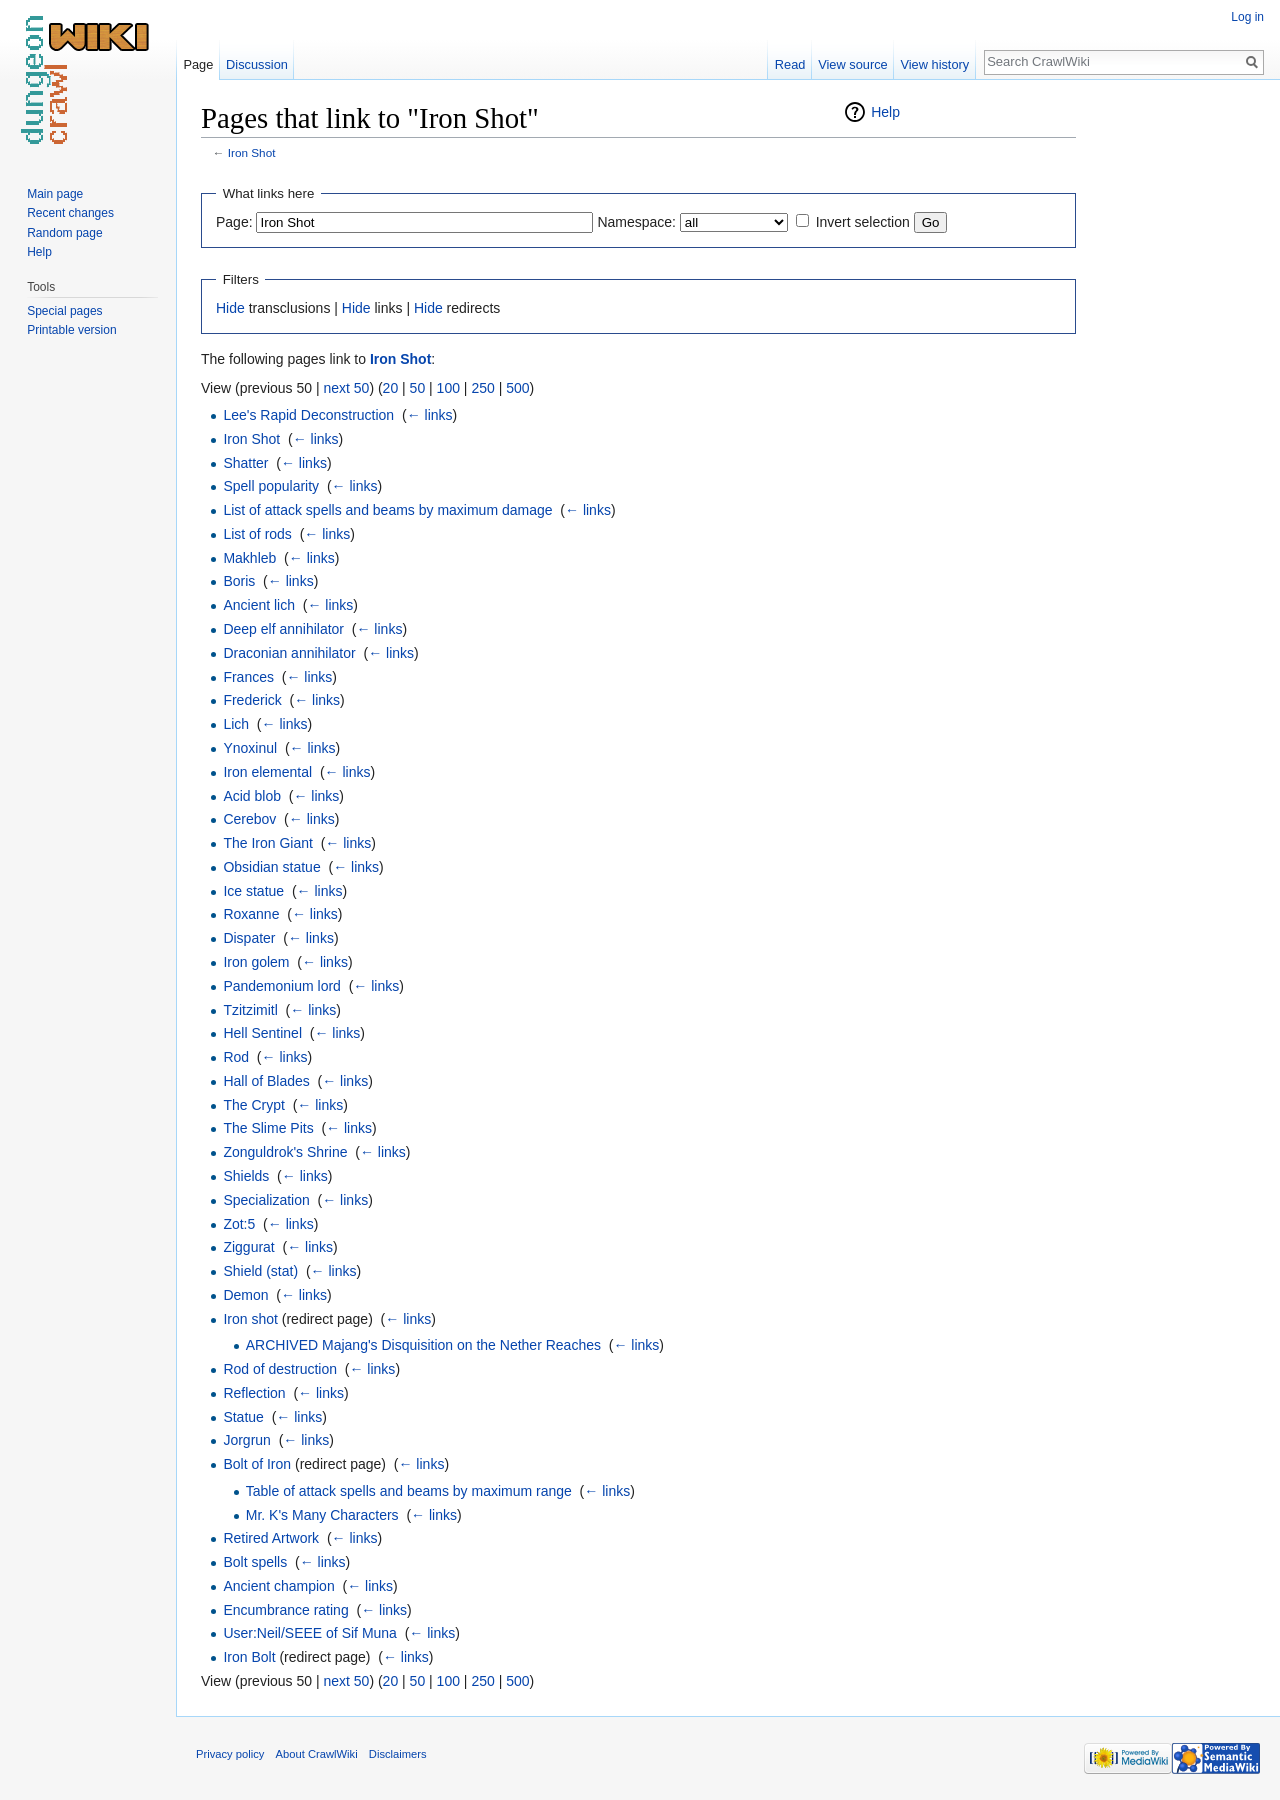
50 (418, 388)
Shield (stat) (260, 1271)
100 (448, 388)
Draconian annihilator (289, 653)
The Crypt (253, 1105)
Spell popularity (271, 486)
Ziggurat (248, 1247)
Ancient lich (259, 605)
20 (391, 388)
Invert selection (863, 222)
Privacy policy (230, 1754)
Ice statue (253, 891)
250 (482, 388)
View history (934, 64)
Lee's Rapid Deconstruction (308, 415)
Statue (243, 1417)
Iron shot (250, 1319)
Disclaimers (398, 1754)
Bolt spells (255, 1562)
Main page (55, 194)
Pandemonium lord (282, 986)
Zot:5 (239, 1224)
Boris (239, 581)
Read (790, 64)
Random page (64, 233)
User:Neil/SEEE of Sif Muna (310, 1633)
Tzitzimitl (250, 1010)
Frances (248, 677)
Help (885, 112)
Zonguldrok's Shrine (285, 1152)
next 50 (346, 388)
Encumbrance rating (285, 1610)
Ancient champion (278, 1586)
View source (852, 64)
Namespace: (636, 222)
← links (430, 415)
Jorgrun (246, 1440)
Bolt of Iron (257, 1464)
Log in (1247, 17)
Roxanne (251, 914)
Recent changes (70, 213)
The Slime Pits (268, 1128)
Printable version (71, 330)
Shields (246, 1176)
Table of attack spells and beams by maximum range (409, 1491)
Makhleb (249, 558)
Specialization (266, 1200)
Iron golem (256, 962)
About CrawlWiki (317, 1754)
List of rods (257, 534)
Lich (236, 724)
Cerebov (249, 819)
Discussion (257, 64)
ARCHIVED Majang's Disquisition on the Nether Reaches (423, 1345)
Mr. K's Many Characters (322, 1515)
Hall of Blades (266, 1081)
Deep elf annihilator (283, 629)
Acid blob (252, 796)
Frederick (252, 700)
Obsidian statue (271, 867)
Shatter (245, 463)
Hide (230, 308)
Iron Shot (252, 152)
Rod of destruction (280, 1369)
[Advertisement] (1176, 400)
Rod (236, 1057)
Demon (245, 1295)
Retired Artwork (271, 1538)
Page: (234, 222)
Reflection (254, 1393)
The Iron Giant (268, 843)
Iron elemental (267, 772)
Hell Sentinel (262, 1033)
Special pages (64, 311)
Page (198, 64)
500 (517, 388)
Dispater (249, 938)
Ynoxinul (250, 748)
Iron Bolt (249, 1657)
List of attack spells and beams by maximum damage (387, 510)
